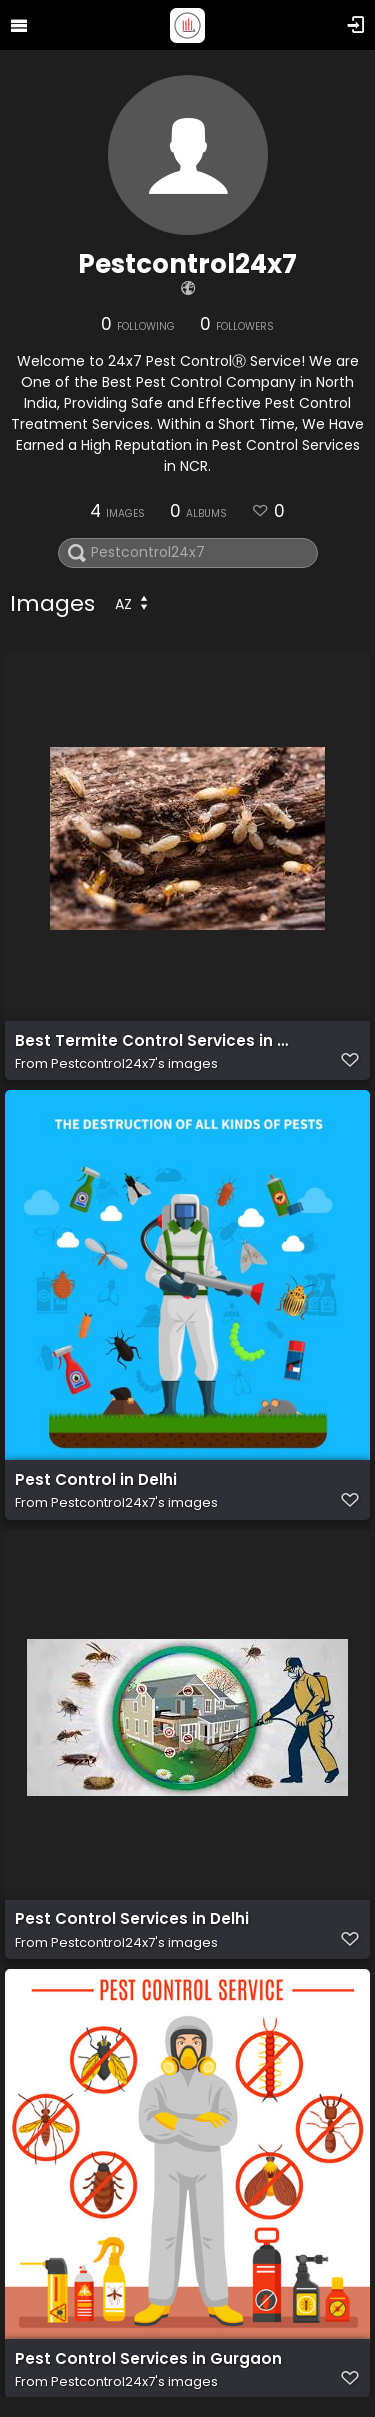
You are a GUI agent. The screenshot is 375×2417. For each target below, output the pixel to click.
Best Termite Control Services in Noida (153, 1041)
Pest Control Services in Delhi (132, 1920)
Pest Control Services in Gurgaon (148, 2359)
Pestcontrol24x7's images (134, 1063)
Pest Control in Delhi (96, 1480)
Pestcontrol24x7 (187, 264)
